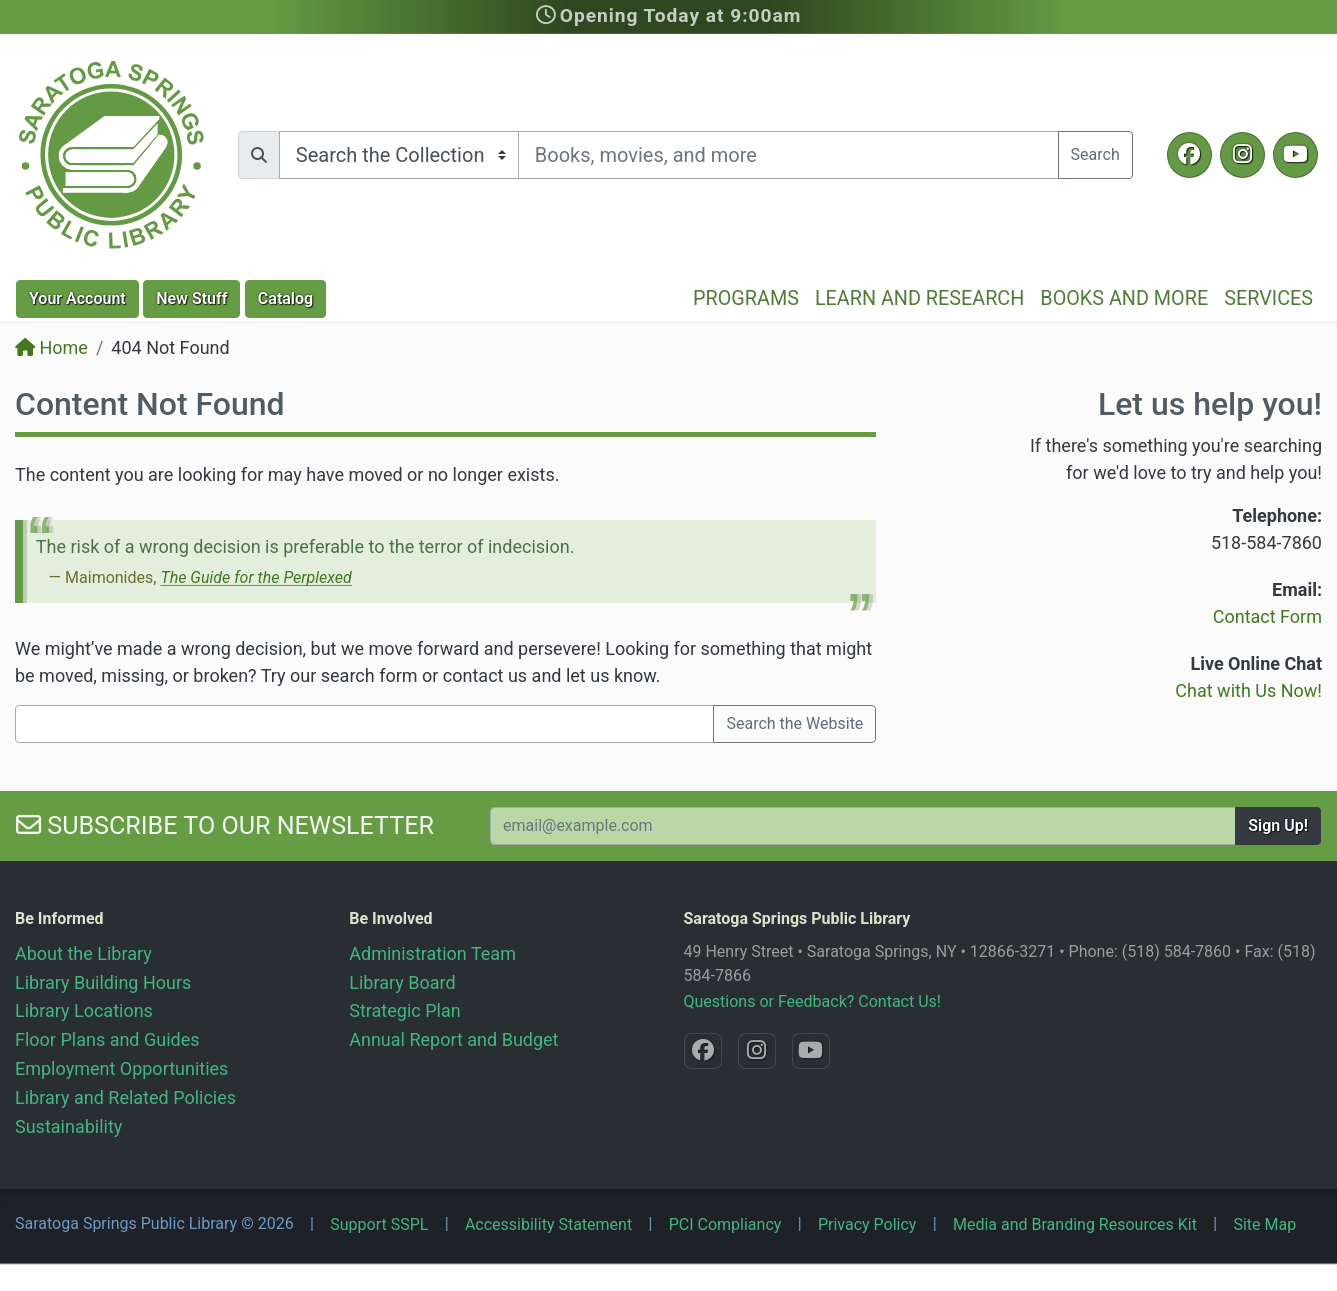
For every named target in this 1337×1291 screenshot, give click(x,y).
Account (77, 298)
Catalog (285, 298)
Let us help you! (1210, 404)
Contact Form (1267, 616)
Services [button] (1268, 298)
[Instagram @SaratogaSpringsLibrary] (1242, 155)
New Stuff (191, 298)
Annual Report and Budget (453, 1039)
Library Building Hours (103, 982)
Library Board (402, 982)
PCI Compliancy (725, 1224)
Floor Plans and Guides (107, 1039)
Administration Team (432, 953)
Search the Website (794, 723)
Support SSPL (379, 1224)
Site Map (1264, 1224)
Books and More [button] (1124, 298)
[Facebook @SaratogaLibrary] (1189, 155)
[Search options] (399, 155)
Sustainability (68, 1126)
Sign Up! (1278, 825)
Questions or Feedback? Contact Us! (812, 1001)
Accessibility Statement (548, 1224)
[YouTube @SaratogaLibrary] (1295, 155)
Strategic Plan (404, 1010)
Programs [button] (746, 298)
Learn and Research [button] (919, 298)
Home (51, 347)
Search (1095, 154)
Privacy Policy (867, 1224)
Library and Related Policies (125, 1097)
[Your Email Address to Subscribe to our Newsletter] (863, 826)
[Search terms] (788, 155)
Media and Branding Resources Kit (1075, 1224)
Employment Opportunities (121, 1068)
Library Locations (84, 1010)
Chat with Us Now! (1248, 690)
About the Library (83, 953)
